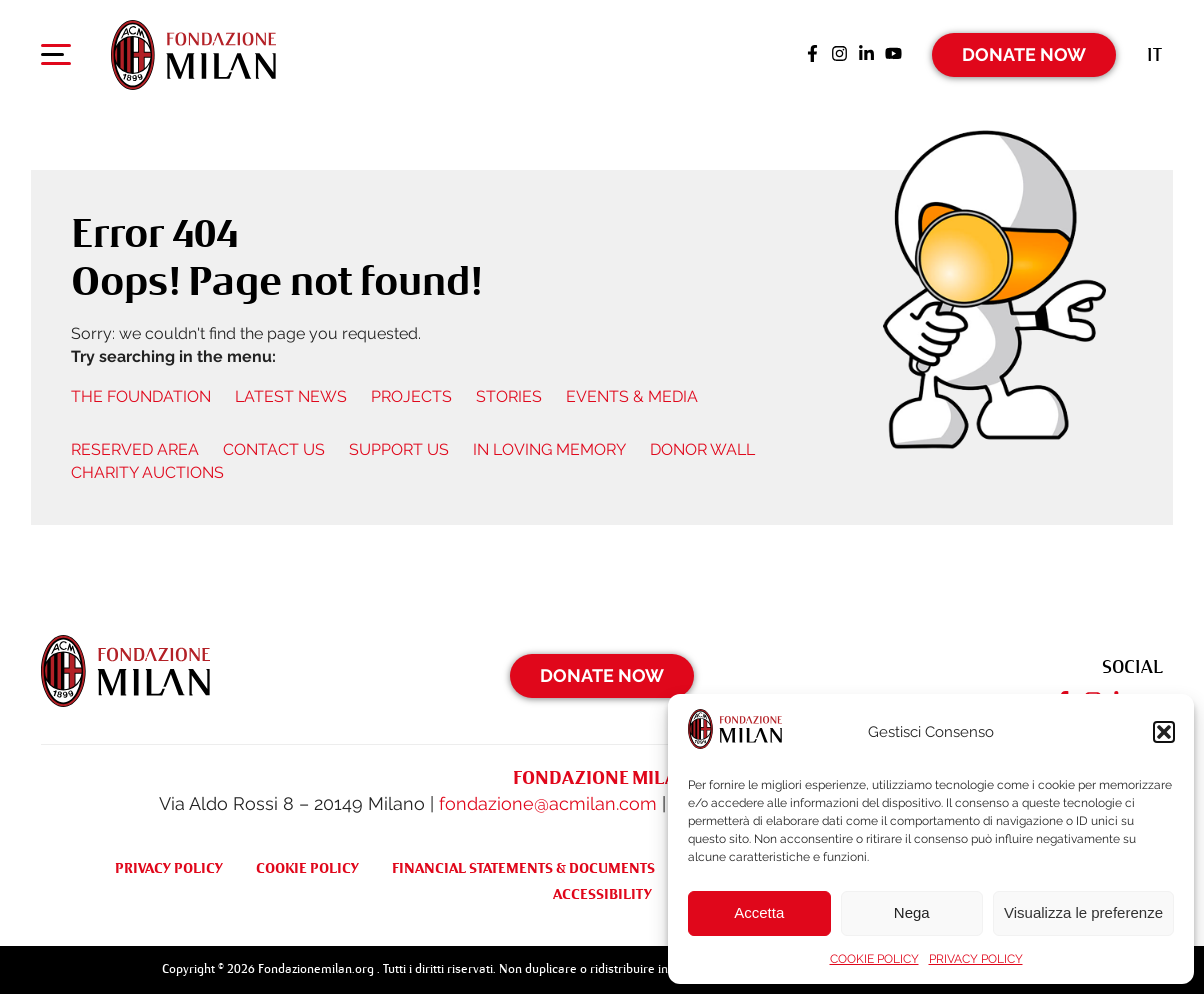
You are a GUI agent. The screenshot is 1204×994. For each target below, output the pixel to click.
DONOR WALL (702, 449)
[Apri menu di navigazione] (56, 59)
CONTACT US (274, 449)
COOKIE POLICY (874, 959)
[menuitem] (1154, 54)
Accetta (759, 912)
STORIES (509, 396)
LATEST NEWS (291, 396)
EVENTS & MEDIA (632, 396)
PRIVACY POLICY (976, 959)
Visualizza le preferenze (1083, 912)
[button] (1164, 732)
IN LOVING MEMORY (549, 449)
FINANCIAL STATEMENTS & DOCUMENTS (523, 868)
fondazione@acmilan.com (548, 803)
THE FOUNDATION (141, 396)
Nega (912, 912)
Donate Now (1024, 54)
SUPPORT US (399, 449)
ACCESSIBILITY (602, 894)
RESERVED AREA (135, 449)
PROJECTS (411, 396)
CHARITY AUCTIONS (147, 472)
